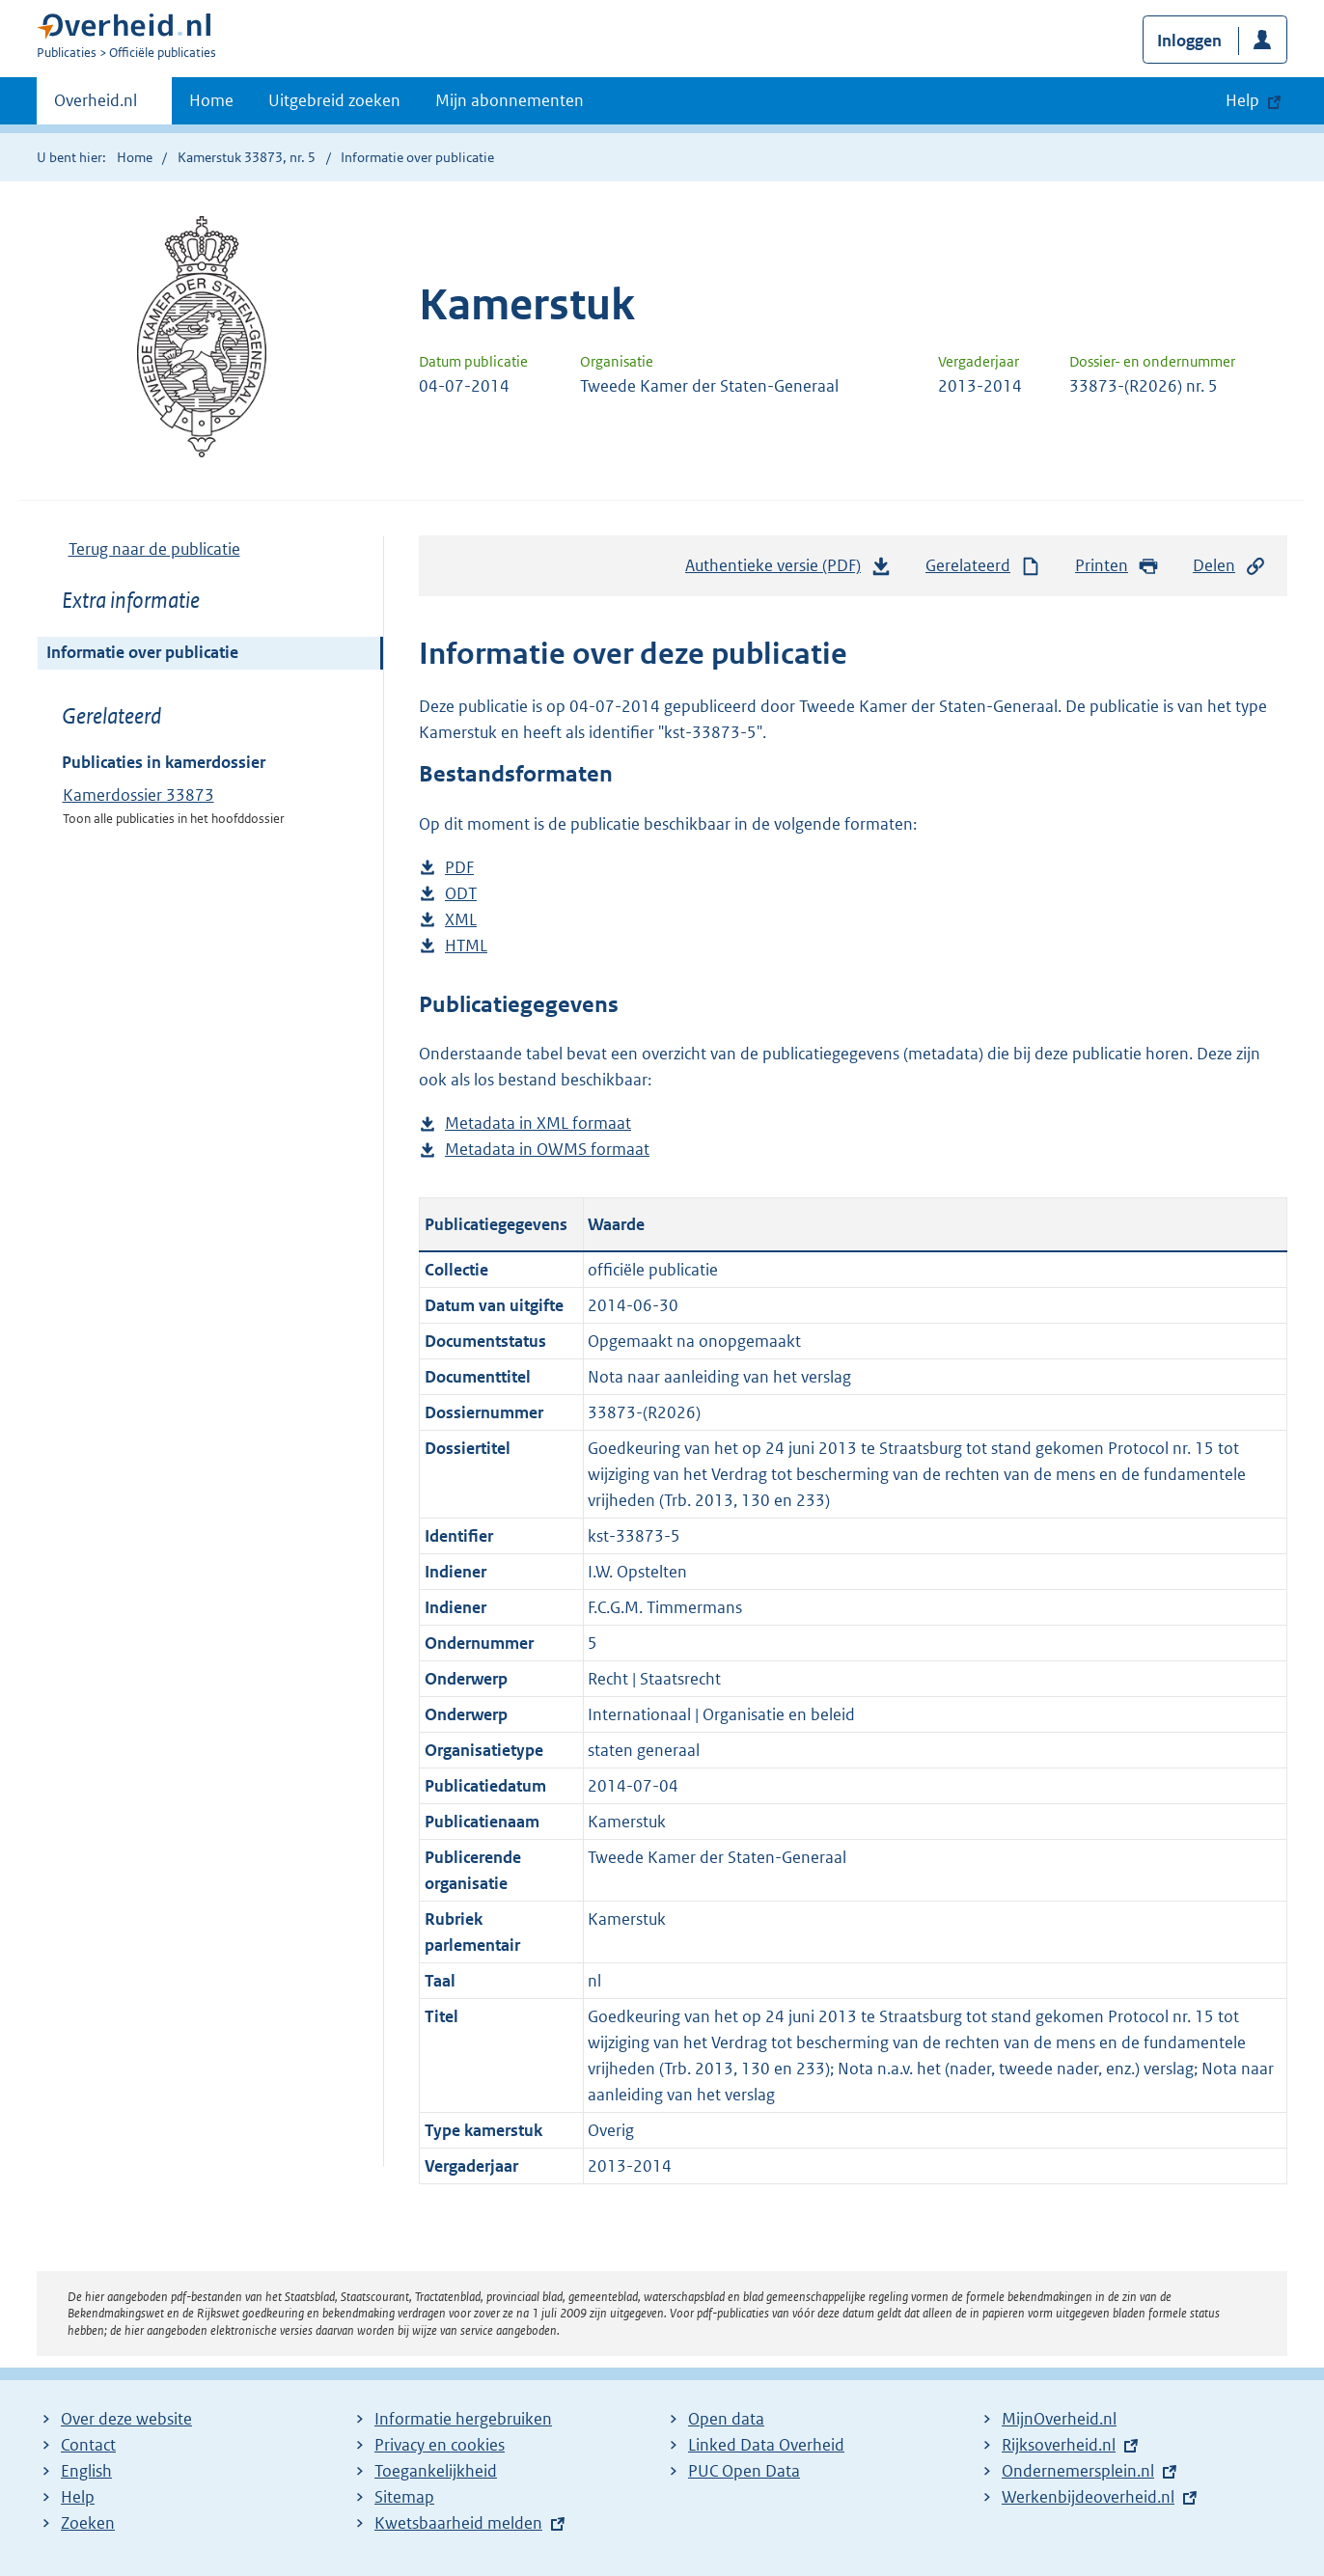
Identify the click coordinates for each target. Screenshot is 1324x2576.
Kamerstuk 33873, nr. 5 (247, 157)
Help (78, 2496)
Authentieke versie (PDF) (788, 570)
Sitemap (404, 2496)
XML (461, 920)
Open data (726, 2418)
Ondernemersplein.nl (1078, 2470)
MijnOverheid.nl (1059, 2418)
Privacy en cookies (439, 2444)
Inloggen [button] (1189, 40)
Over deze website (126, 2418)
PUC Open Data (744, 2470)
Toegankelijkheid (435, 2470)
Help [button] (1242, 100)
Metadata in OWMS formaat (547, 1150)
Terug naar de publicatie (154, 549)
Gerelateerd (983, 566)
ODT (461, 894)
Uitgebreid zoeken (334, 100)
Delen (1229, 566)
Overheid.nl (95, 106)
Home (211, 100)
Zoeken (88, 2523)
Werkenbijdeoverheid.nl (1088, 2496)
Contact (88, 2444)
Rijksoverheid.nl (1059, 2444)
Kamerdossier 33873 (138, 795)
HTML (466, 946)
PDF (459, 868)
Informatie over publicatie (142, 652)
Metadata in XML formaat (538, 1123)
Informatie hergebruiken (463, 2418)
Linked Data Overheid (766, 2444)
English (86, 2470)
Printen (1117, 566)
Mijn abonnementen (509, 100)
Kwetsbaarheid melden (458, 2523)
